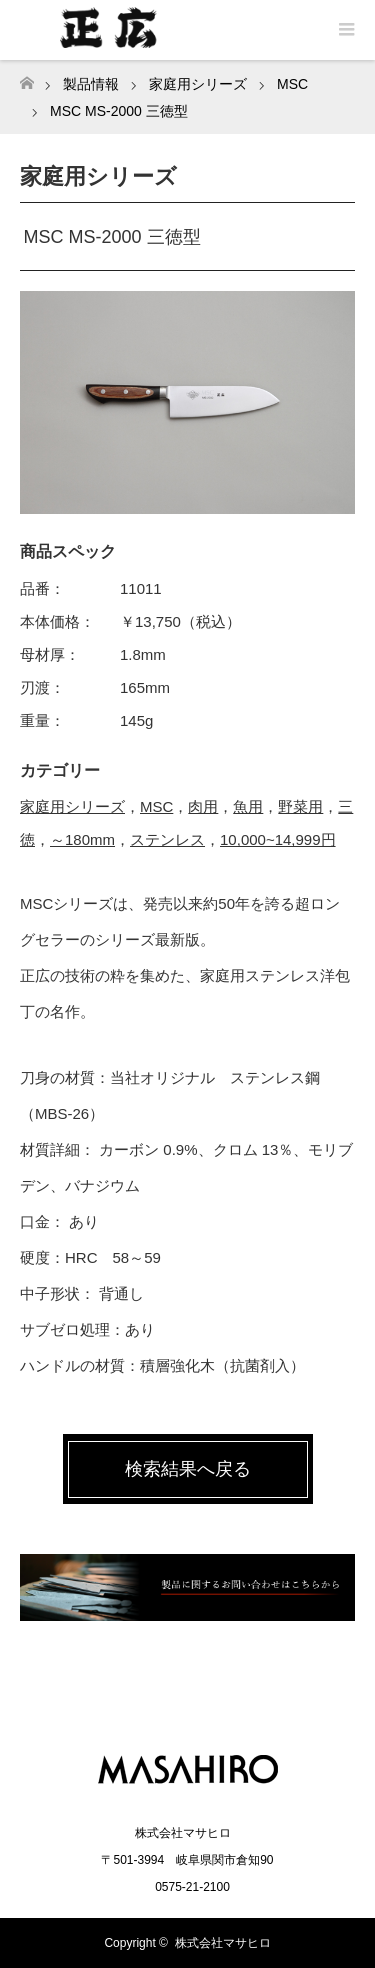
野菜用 (300, 806)
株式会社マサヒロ (223, 1943)
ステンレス (167, 839)
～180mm (82, 839)
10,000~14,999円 (278, 839)
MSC (156, 806)
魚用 (248, 806)
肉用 (203, 806)
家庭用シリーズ (72, 806)
